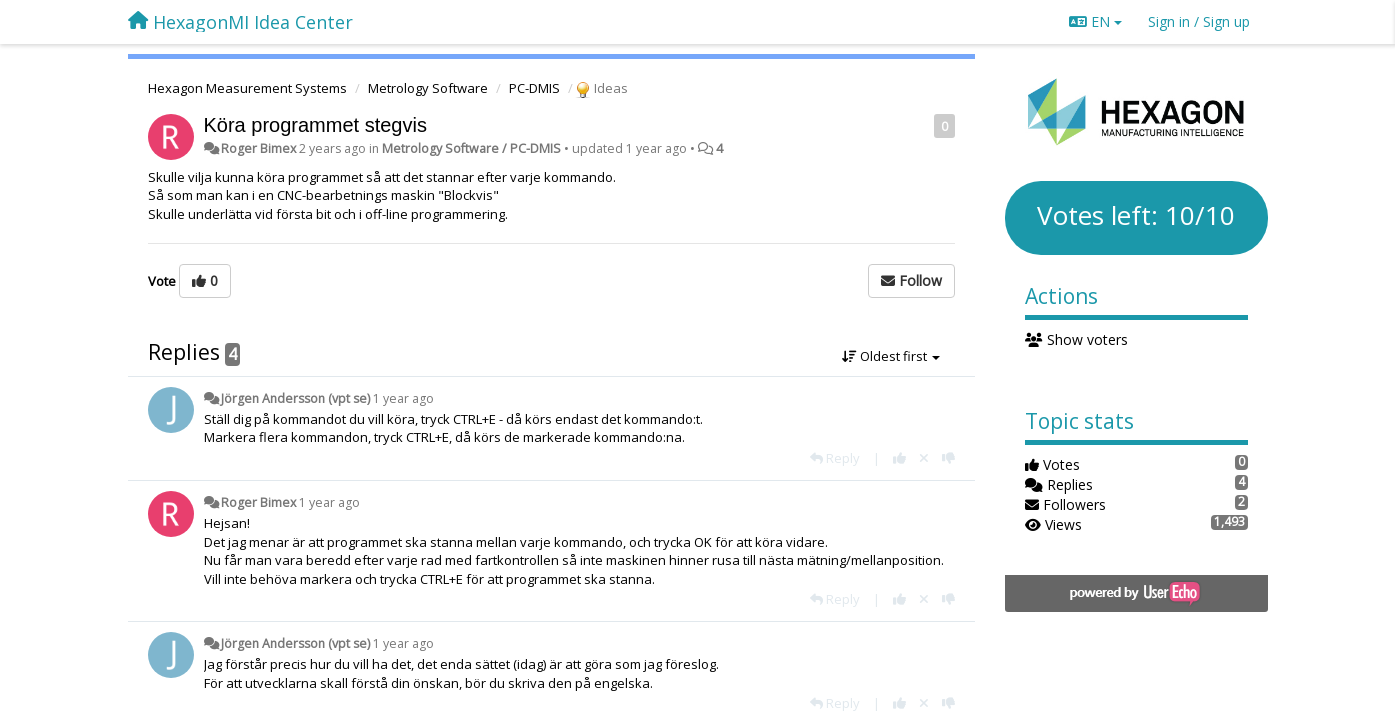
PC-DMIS (534, 88)
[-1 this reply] (948, 458)
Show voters (1076, 339)
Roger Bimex (258, 148)
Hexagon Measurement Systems (247, 88)
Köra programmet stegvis (315, 125)
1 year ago (403, 398)
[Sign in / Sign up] (1199, 22)
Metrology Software (428, 88)
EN (1095, 21)
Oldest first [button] (891, 356)
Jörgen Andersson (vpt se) (295, 398)
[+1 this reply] (899, 458)
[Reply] (835, 458)
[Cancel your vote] (924, 458)
